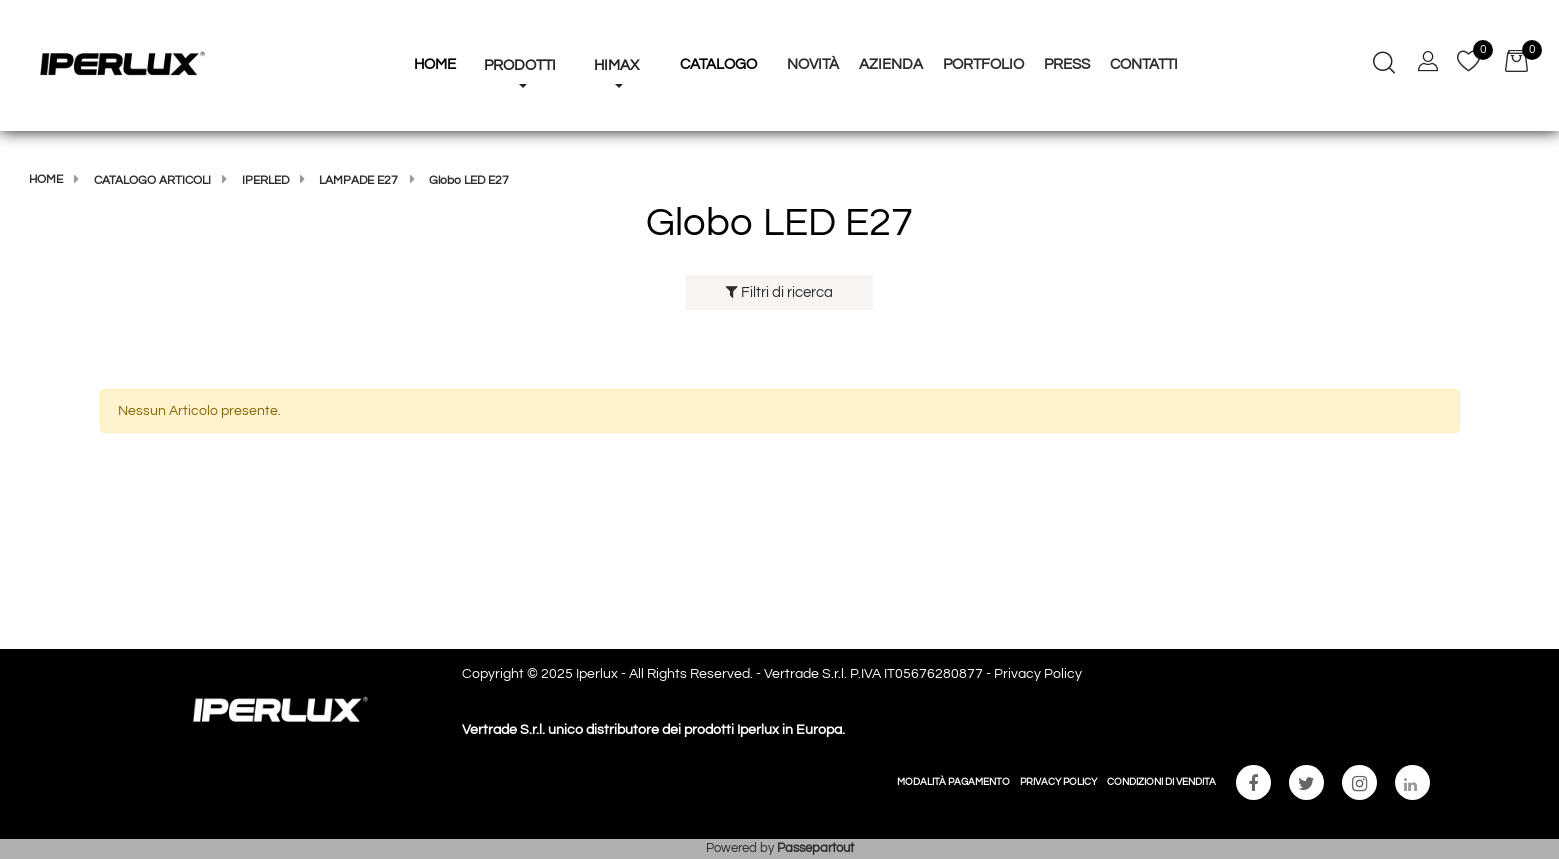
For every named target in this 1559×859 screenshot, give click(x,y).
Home (46, 179)
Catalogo (718, 64)
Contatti (1144, 64)
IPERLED (265, 180)
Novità (813, 64)
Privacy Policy (1038, 674)
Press (1067, 64)
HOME (435, 64)
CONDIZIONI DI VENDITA (1161, 782)
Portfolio (983, 64)
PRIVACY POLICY (1058, 782)
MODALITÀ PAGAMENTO (953, 782)
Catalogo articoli (152, 180)
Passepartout (815, 848)
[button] (520, 28)
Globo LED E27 (469, 180)
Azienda (891, 64)
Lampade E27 (358, 180)
